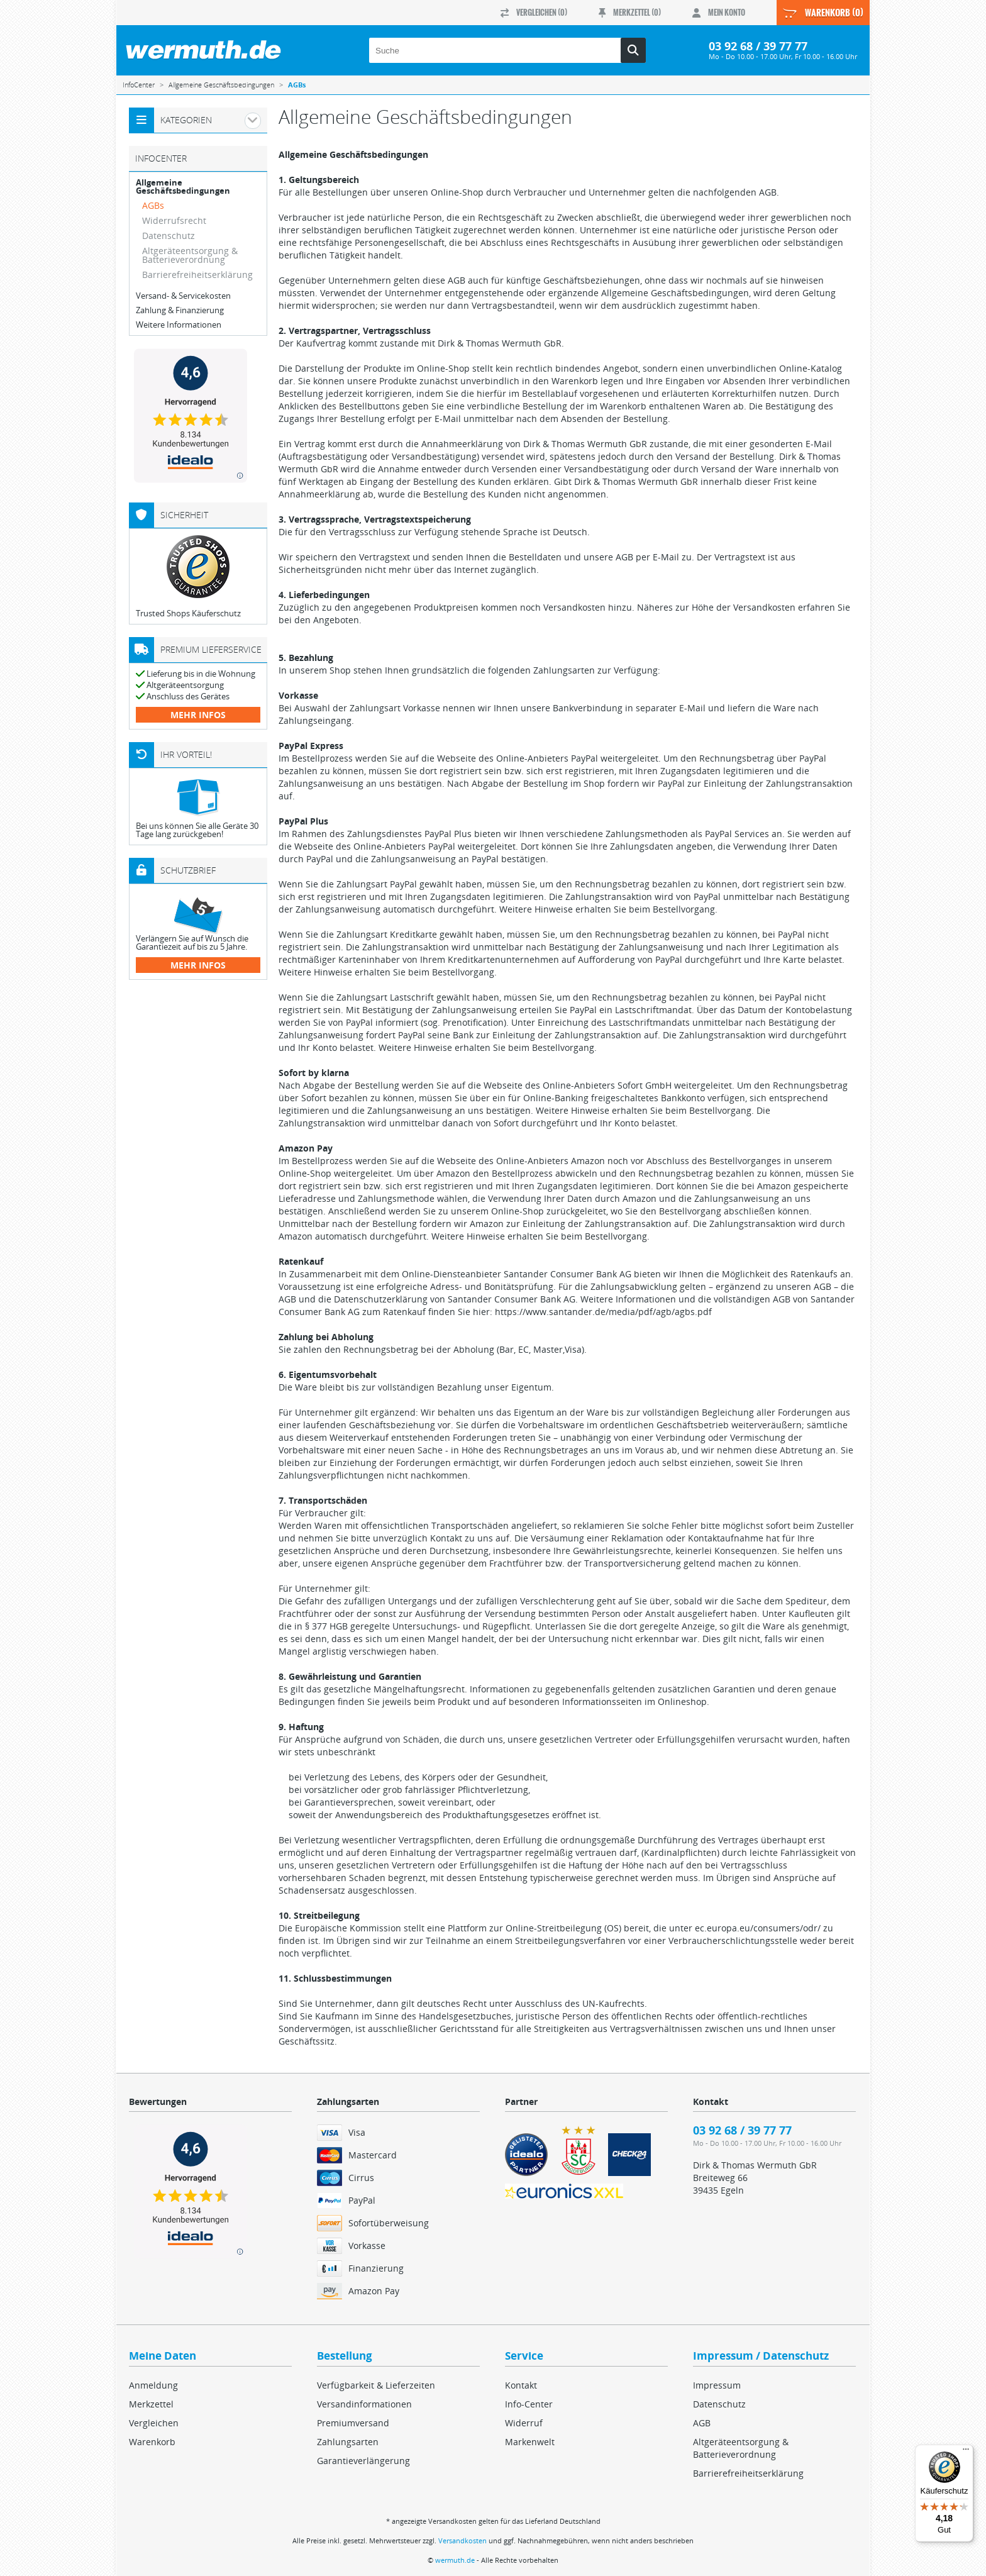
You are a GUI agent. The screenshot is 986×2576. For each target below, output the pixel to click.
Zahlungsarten (348, 2442)
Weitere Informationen (178, 325)
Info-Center (529, 2404)
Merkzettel (151, 2404)
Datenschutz (168, 236)
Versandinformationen (364, 2404)
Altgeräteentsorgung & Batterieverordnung (190, 255)
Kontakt (521, 2385)
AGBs (153, 205)
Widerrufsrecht (174, 220)
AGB (702, 2423)
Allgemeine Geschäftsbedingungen (183, 187)
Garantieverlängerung (363, 2461)
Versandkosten (462, 2540)
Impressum (717, 2385)
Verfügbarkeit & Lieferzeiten (376, 2385)
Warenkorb (152, 2442)
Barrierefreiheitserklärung (197, 274)
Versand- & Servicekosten (183, 296)
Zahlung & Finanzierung (180, 310)
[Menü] (965, 2452)
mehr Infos (198, 715)
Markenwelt (530, 2442)
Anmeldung (153, 2385)
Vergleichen (154, 2423)
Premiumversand (353, 2423)
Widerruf (524, 2423)
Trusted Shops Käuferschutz (188, 613)
